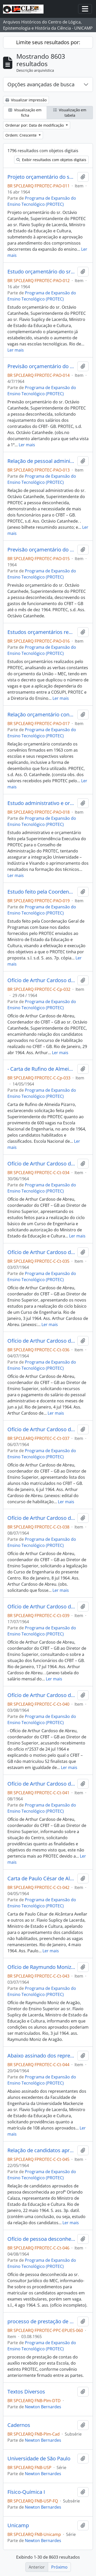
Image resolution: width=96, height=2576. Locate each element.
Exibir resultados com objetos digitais (51, 159)
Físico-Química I (26, 2492)
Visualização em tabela (69, 112)
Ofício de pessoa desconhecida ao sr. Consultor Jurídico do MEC (41, 2239)
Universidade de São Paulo (38, 2458)
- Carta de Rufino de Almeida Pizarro (41, 1069)
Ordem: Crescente (21, 135)
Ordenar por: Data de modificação (35, 125)
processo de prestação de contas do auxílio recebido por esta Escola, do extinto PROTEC (41, 2321)
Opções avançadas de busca (40, 84)
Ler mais (15, 350)
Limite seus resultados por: (48, 42)
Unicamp (18, 2525)
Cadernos (18, 2425)
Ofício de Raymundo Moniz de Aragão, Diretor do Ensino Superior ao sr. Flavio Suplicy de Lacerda (41, 1967)
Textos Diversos (26, 2392)
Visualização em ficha (24, 112)
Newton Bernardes (43, 2407)
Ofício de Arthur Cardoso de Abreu (41, 980)
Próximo (59, 2567)
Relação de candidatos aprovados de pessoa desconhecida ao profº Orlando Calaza (41, 2150)
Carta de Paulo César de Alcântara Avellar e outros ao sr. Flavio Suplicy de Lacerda (41, 1878)
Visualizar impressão (26, 100)
